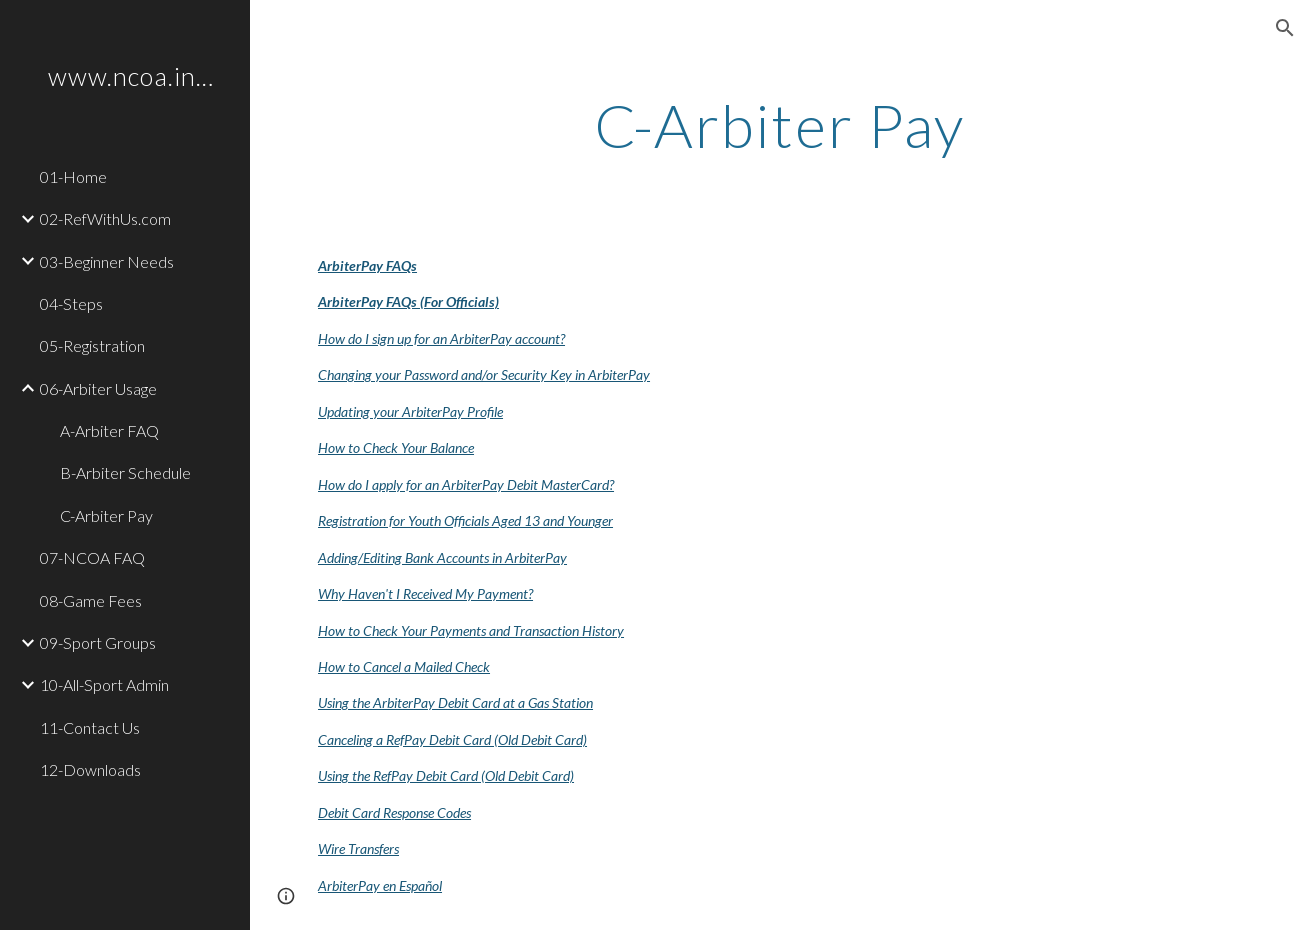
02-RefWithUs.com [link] (105, 218)
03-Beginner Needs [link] (107, 261)
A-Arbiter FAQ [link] (109, 430)
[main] (780, 125)
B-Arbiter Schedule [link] (125, 472)
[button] (1285, 28)
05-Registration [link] (92, 345)
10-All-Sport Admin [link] (104, 684)
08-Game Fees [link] (91, 600)
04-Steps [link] (71, 303)
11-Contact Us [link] (90, 727)
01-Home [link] (73, 176)
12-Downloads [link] (90, 769)
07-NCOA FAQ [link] (92, 557)
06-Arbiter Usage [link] (98, 388)
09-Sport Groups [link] (98, 642)
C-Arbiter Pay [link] (106, 515)
